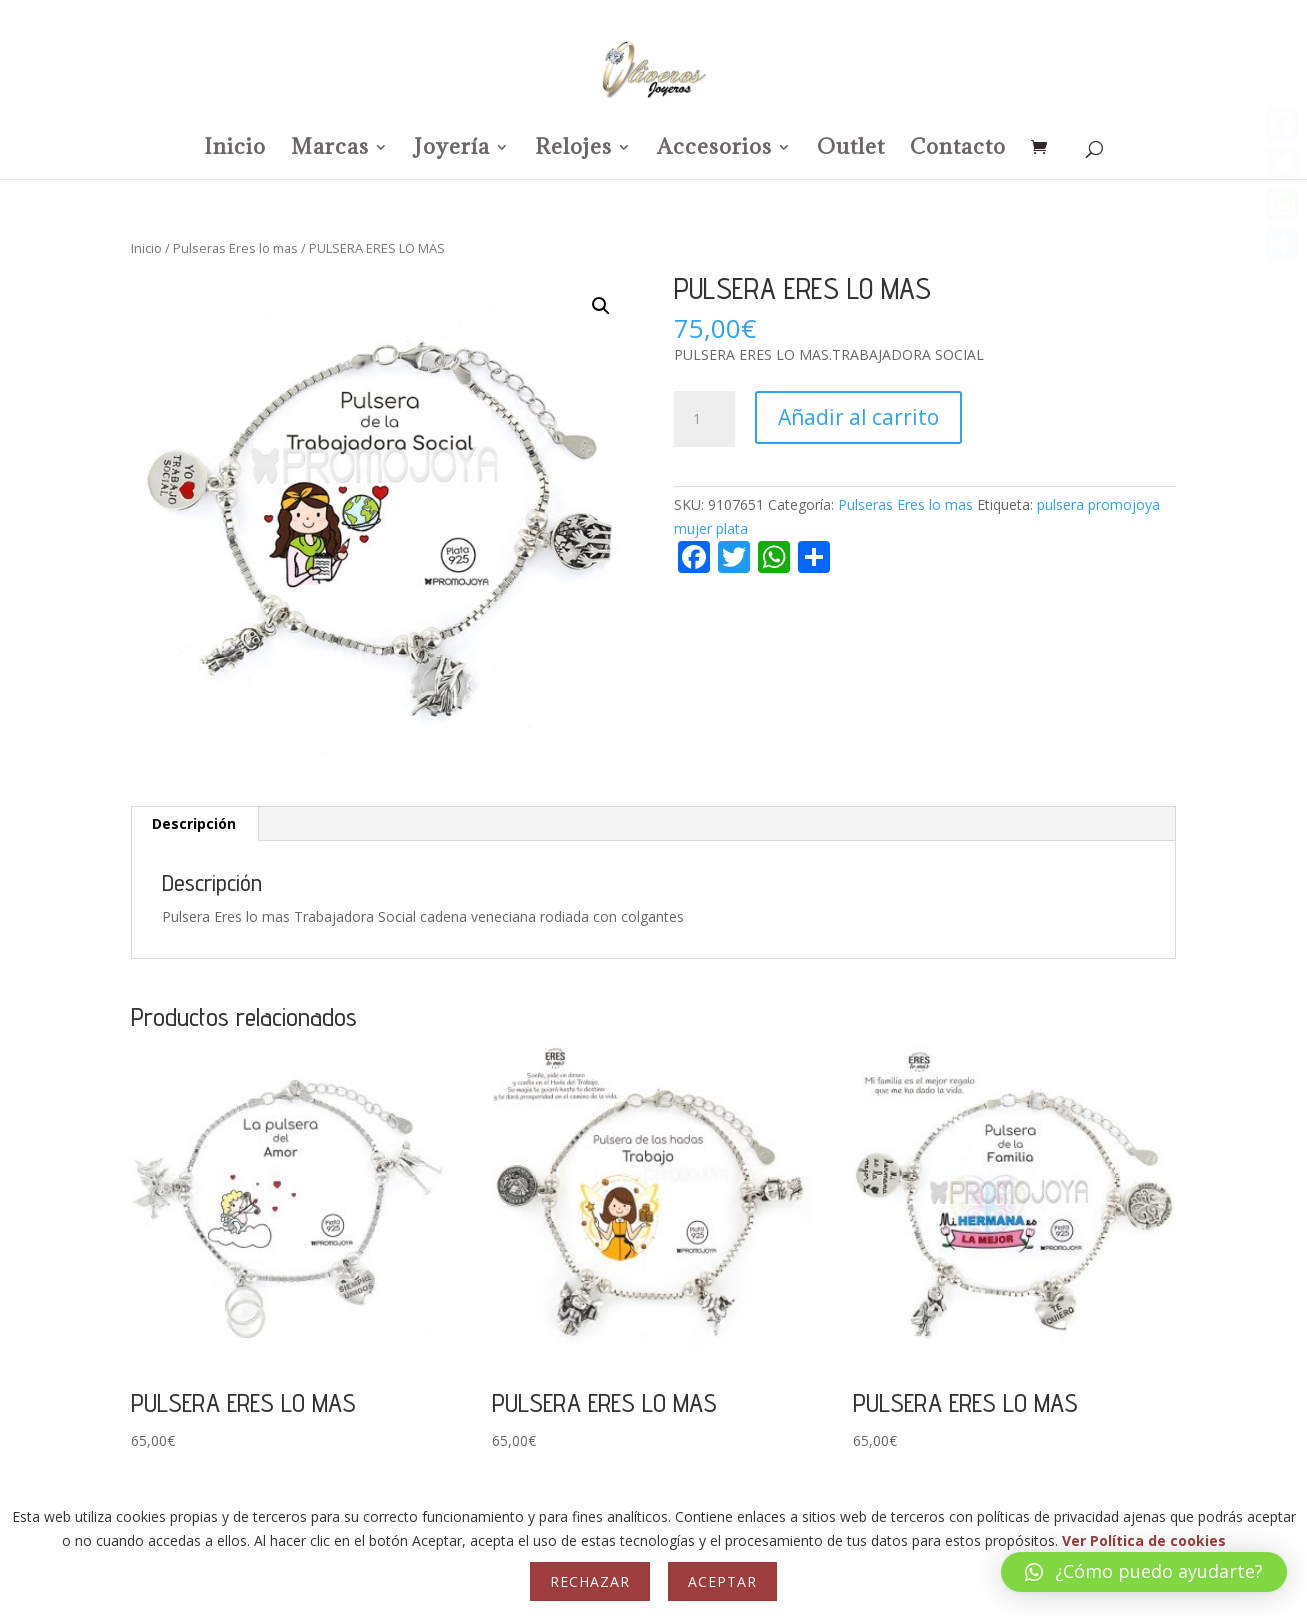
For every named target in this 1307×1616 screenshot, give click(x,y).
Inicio (235, 150)
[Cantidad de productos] (704, 419)
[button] (601, 306)
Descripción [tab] (194, 823)
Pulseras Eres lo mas (235, 248)
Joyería (452, 150)
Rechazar (590, 1581)
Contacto (958, 150)
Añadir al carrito (858, 417)
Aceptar (722, 1581)
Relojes (573, 150)
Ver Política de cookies (1144, 1540)
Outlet (851, 150)
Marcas (330, 150)
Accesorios (714, 150)
